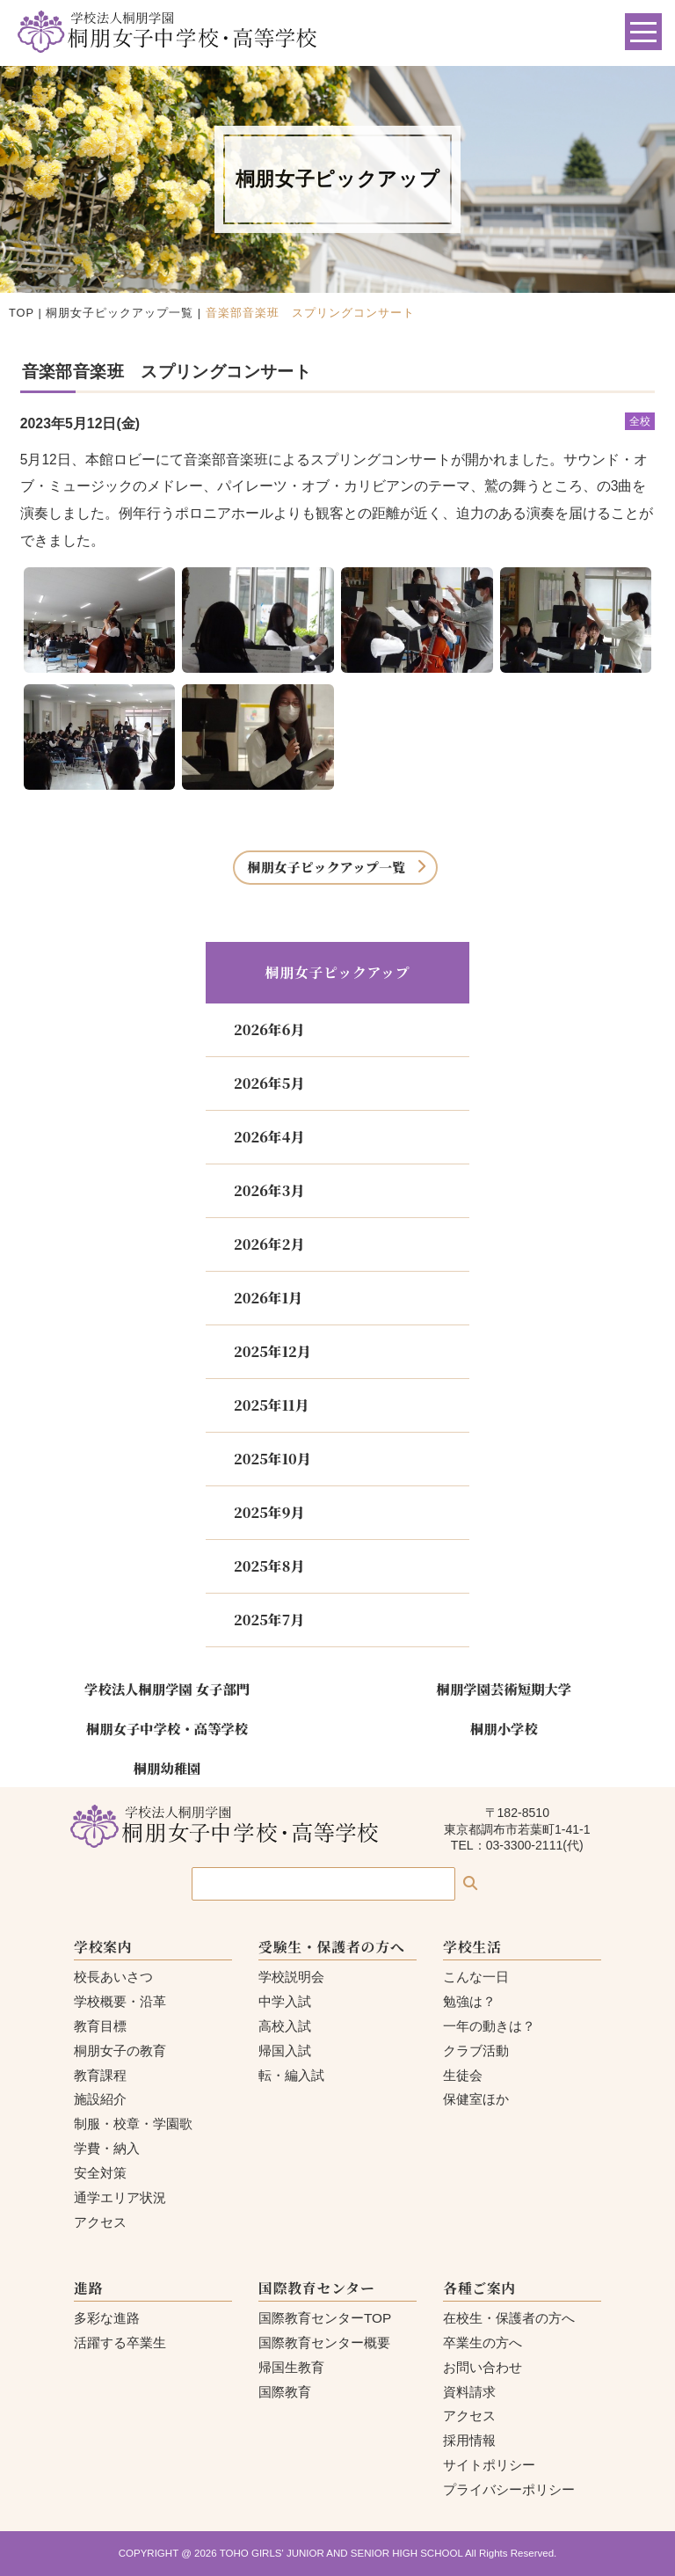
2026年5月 (269, 1083)
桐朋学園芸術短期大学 (504, 1688)
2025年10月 (272, 1459)
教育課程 (100, 2075)
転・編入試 (291, 2075)
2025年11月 (271, 1405)
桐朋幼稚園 (167, 1767)
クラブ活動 (476, 2050)
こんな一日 (476, 1976)
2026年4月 (269, 1137)
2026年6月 (269, 1029)
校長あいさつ (113, 1976)
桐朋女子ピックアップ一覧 (119, 312)
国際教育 (284, 2391)
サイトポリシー (489, 2464)
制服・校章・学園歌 (133, 2123)
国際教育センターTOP (324, 2317)
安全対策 (100, 2172)
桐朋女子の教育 (120, 2050)
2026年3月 (269, 1190)
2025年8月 (269, 1566)
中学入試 (284, 2001)
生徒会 (463, 2075)
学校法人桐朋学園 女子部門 (167, 1688)
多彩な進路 (107, 2317)
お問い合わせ (482, 2367)
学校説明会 (291, 1976)
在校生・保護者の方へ (509, 2317)
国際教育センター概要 (324, 2342)
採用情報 (469, 2440)
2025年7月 (269, 1619)
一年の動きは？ (489, 2025)
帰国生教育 (291, 2367)
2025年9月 (269, 1512)
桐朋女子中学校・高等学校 (167, 1728)
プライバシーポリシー (509, 2489)
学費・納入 (107, 2148)
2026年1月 (268, 1298)
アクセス (100, 2222)
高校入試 (284, 2025)
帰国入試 (284, 2050)
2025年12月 (272, 1351)
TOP (21, 312)
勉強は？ (469, 2001)
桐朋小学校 (504, 1728)
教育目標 (100, 2025)
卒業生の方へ (482, 2342)
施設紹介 (100, 2098)
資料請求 (469, 2391)
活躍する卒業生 (120, 2342)
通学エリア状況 (120, 2197)
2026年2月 (269, 1244)
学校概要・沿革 (120, 2001)
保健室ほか (476, 2098)
